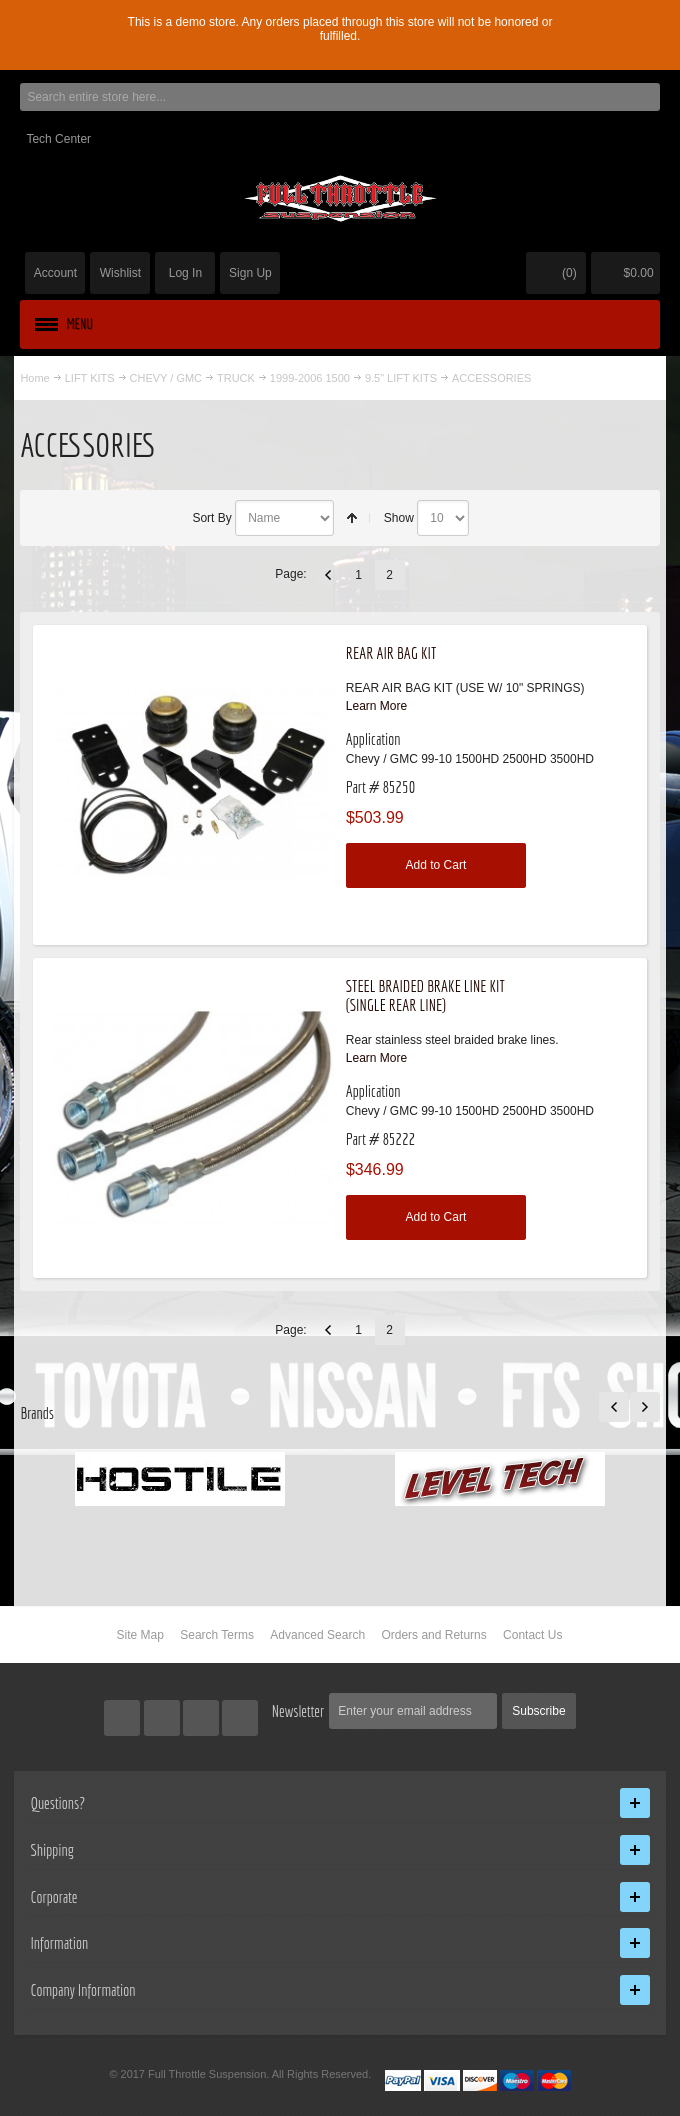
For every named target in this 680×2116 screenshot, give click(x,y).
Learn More (376, 706)
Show (399, 518)
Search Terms (217, 1635)
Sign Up (250, 273)
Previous (328, 575)
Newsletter (298, 1711)
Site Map (140, 1635)
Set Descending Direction (352, 518)
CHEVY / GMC (166, 378)
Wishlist (120, 273)
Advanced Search (317, 1635)
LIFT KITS (90, 378)
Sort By (211, 518)
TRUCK (236, 378)
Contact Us (532, 1635)
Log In (185, 273)
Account (55, 273)
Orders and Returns (433, 1635)
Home (34, 378)
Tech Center (58, 139)
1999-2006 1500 (310, 378)
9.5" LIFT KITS (401, 378)
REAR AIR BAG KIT (391, 653)
